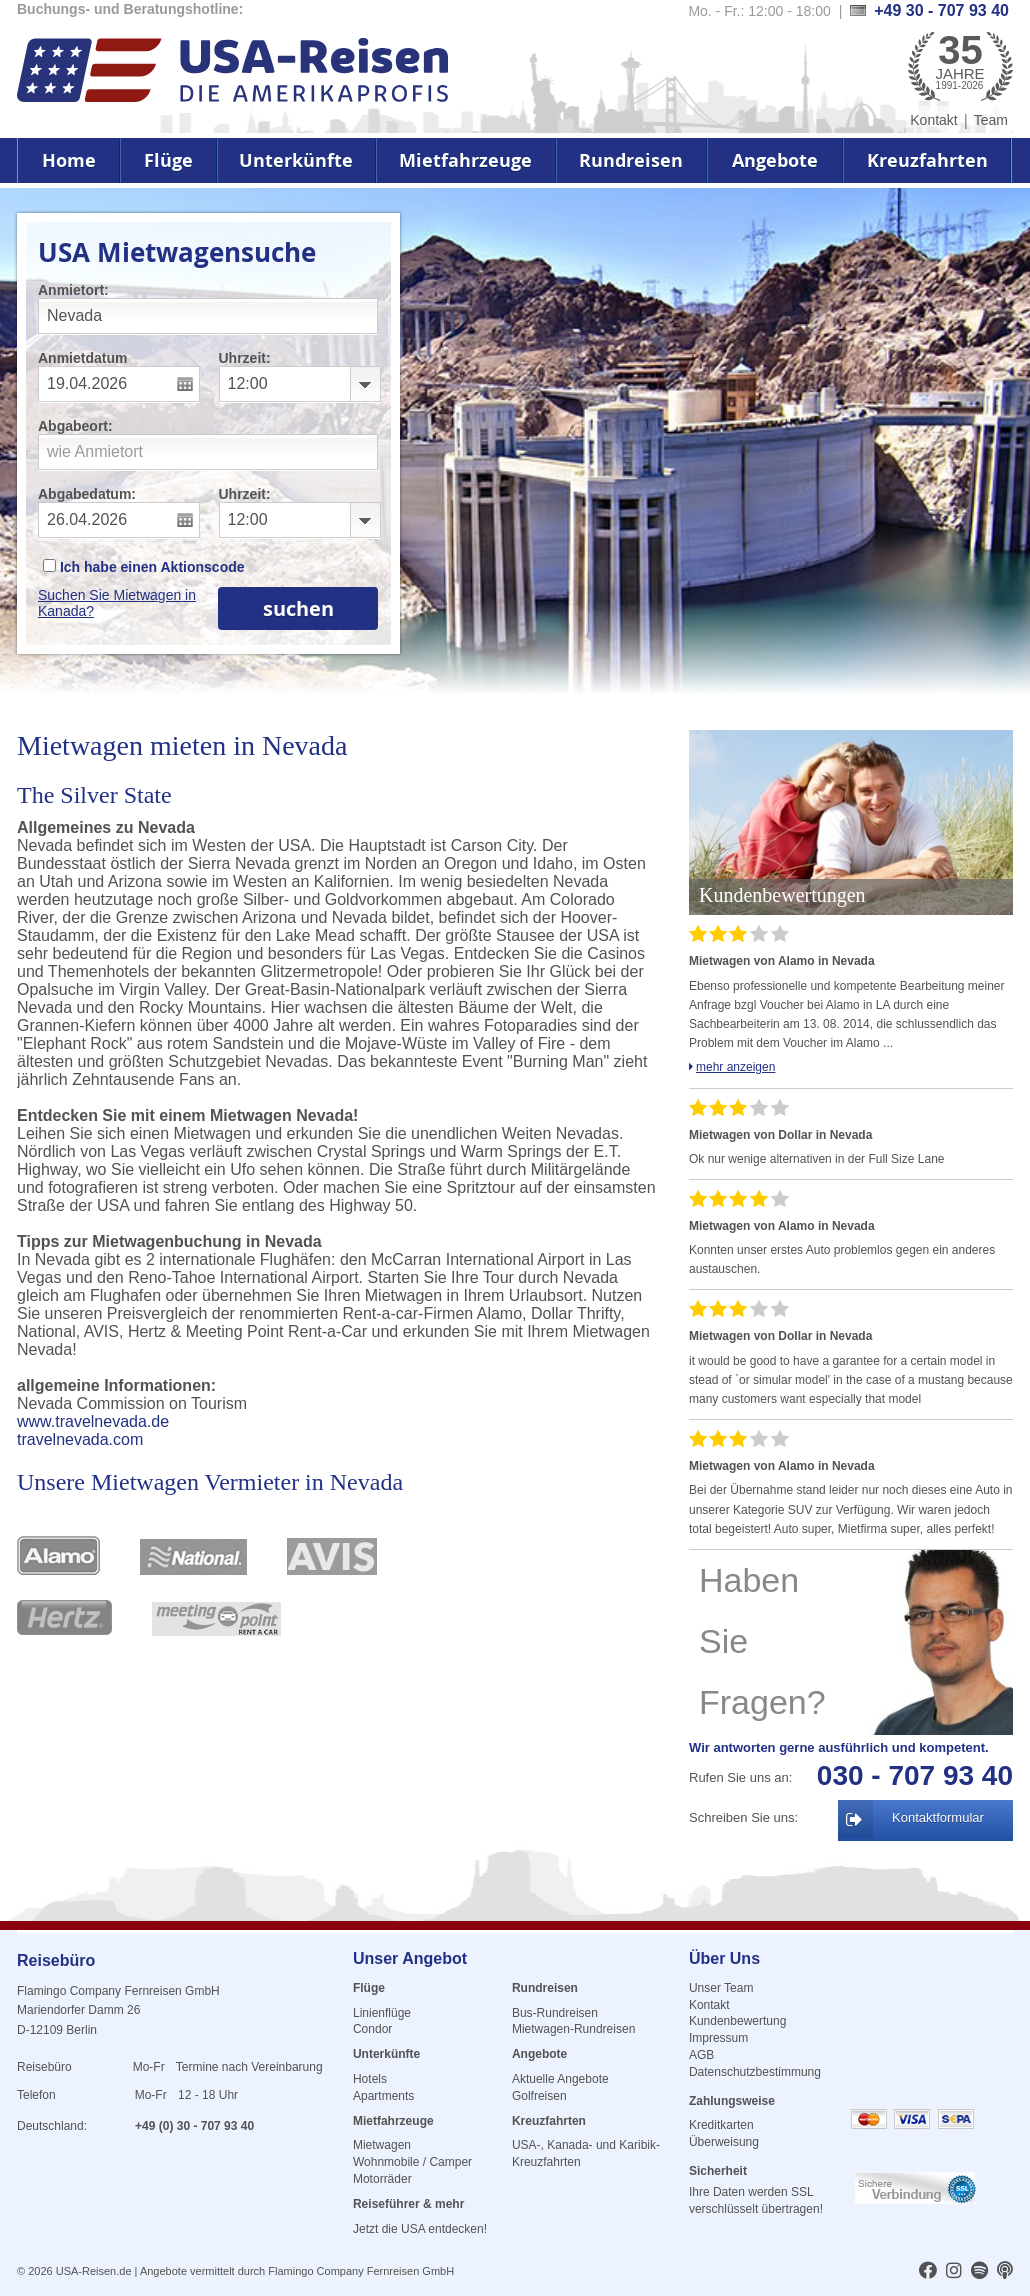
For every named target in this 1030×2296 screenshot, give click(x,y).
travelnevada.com (80, 1439)
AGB (701, 2055)
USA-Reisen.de (94, 2271)
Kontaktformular (938, 1817)
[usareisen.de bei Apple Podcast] (1005, 2272)
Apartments (383, 2096)
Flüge (168, 160)
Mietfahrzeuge (465, 160)
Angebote (775, 160)
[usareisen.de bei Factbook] (928, 2272)
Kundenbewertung (737, 2021)
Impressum (718, 2038)
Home (69, 160)
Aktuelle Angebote (560, 2079)
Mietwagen (382, 2145)
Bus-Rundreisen (555, 2013)
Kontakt (933, 120)
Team (991, 120)
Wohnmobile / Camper (412, 2162)
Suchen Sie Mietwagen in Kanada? (117, 603)
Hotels (370, 2079)
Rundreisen (631, 160)
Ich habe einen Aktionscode (144, 567)
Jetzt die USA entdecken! (420, 2229)
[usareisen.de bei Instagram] (954, 2272)
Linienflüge (382, 2013)
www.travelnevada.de (93, 1421)
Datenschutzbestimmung (755, 2072)
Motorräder (382, 2179)
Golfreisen (539, 2096)
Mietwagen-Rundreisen (573, 2029)
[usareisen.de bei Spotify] (979, 2272)
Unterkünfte (296, 160)
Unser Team (721, 1988)
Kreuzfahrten (927, 160)
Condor (372, 2029)
